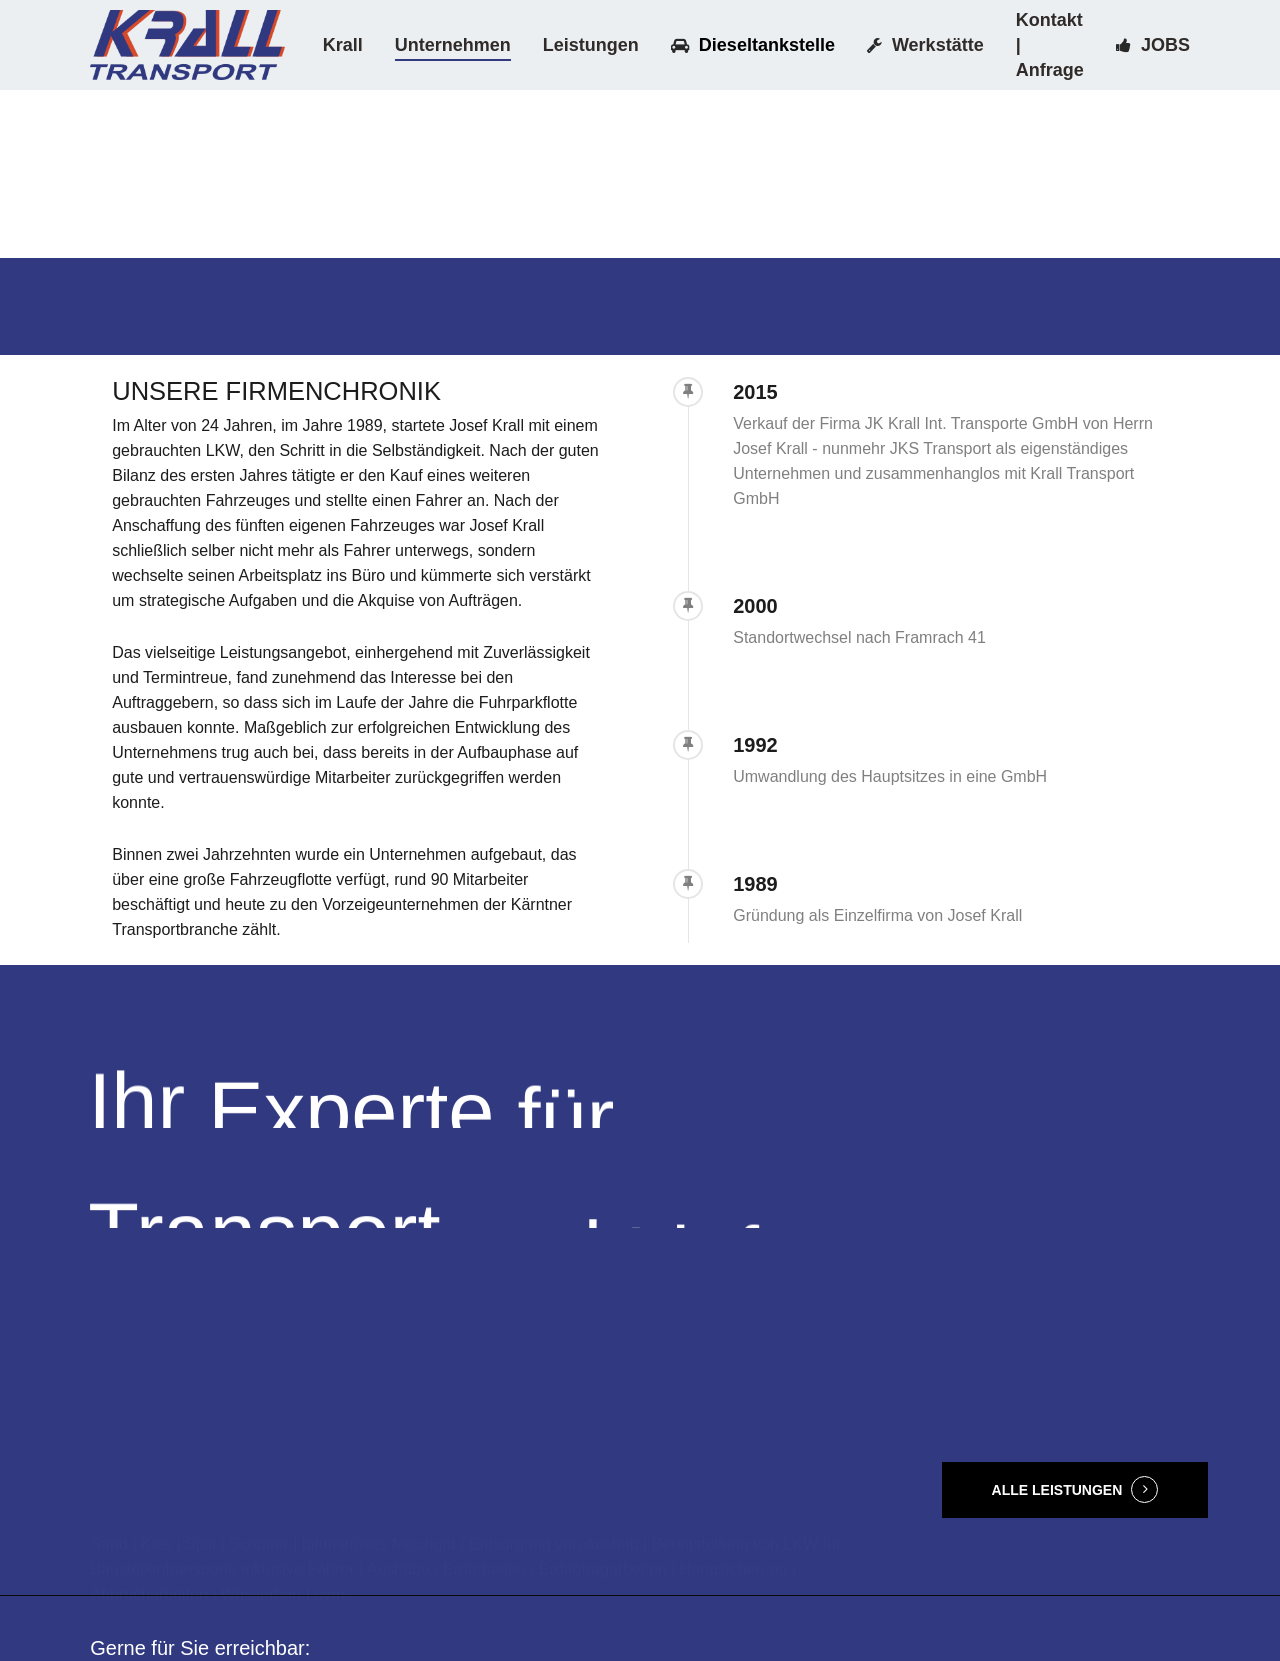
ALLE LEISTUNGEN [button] (1057, 1490)
